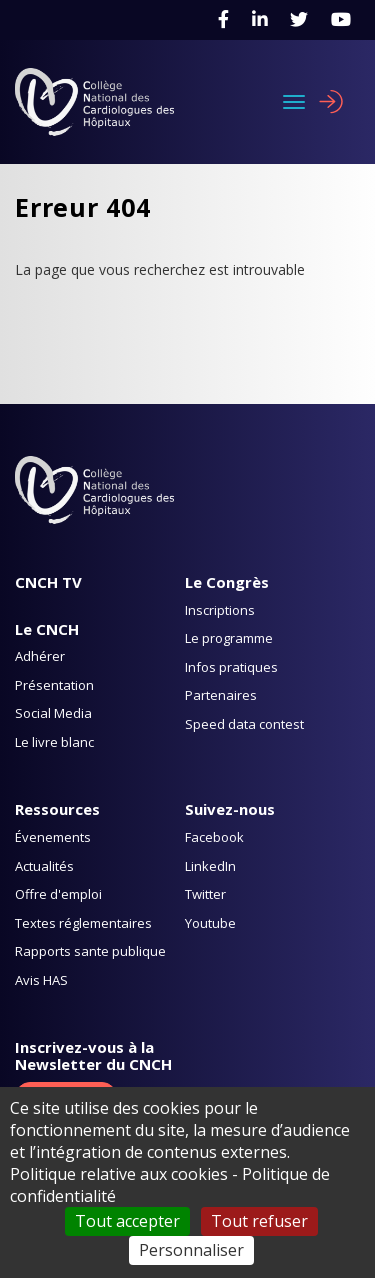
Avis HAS (41, 980)
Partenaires (221, 695)
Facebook (214, 837)
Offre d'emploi (58, 894)
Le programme (229, 638)
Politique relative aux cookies (119, 1174)
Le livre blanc (54, 742)
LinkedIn (210, 866)
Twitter (205, 894)
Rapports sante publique (90, 951)
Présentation (54, 685)
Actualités (44, 866)
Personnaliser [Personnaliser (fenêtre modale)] (191, 1250)
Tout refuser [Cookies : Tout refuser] (259, 1221)
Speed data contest (244, 724)
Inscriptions (220, 610)
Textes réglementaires (83, 923)
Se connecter (331, 102)
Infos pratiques (231, 667)
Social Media (53, 713)
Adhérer (40, 656)
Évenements (53, 837)
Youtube (210, 923)
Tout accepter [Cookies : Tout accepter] (127, 1221)
